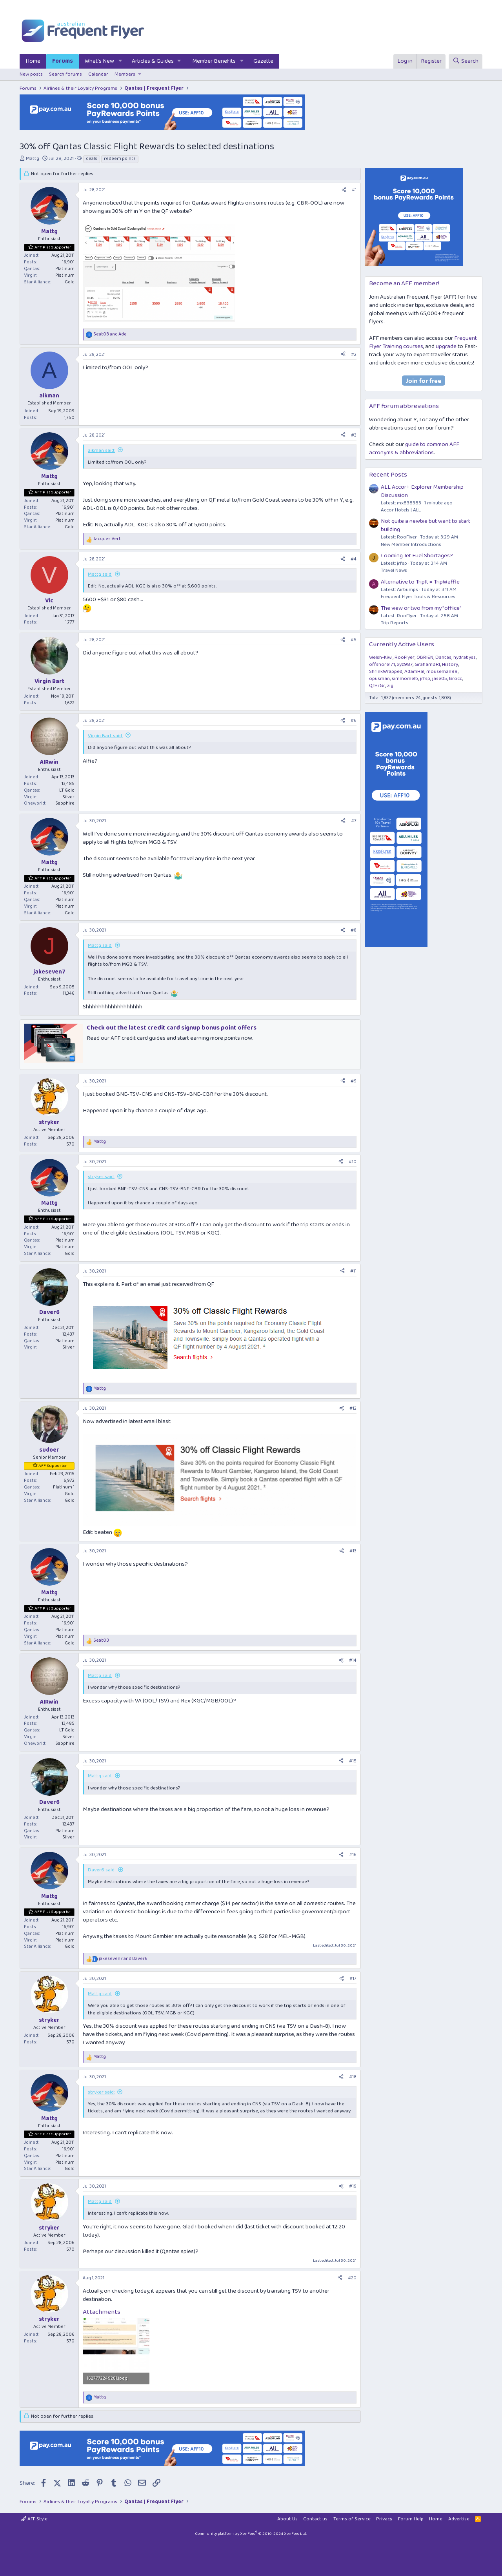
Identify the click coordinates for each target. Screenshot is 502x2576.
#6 (353, 720)
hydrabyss (464, 657)
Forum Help (411, 2519)
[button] (120, 61)
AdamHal (414, 671)
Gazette (263, 61)
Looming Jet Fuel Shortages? (417, 555)
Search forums (65, 74)
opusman (379, 678)
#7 (353, 821)
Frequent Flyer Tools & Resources (418, 597)
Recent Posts (388, 475)
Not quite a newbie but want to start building (425, 525)
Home (32, 61)
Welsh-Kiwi (381, 657)
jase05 (439, 678)
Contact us (315, 2519)
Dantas (443, 657)
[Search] (465, 61)
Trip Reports (394, 623)
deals (91, 158)
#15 (352, 1761)
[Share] (344, 190)
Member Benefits (214, 61)
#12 (352, 1408)
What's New (99, 61)
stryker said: (101, 1177)
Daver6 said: (101, 1870)
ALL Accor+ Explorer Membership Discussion (422, 491)
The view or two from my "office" (421, 608)
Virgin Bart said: (105, 736)
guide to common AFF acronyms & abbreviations (414, 448)
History (450, 664)
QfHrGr (377, 686)
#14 (352, 1660)
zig (390, 686)
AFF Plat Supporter (53, 247)
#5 (353, 640)
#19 (352, 2186)
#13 (352, 1551)
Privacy (384, 2519)
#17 (352, 1978)
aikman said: (101, 450)
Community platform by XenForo (251, 2533)
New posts (31, 74)
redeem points (120, 158)
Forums (62, 61)
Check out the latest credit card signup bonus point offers (171, 1028)
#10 (352, 1162)
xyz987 (405, 664)
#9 (353, 1081)
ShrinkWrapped (385, 671)
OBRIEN (425, 657)
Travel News (394, 570)
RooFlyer (405, 657)
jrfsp (425, 678)
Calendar (98, 74)
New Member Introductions (411, 544)
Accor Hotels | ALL (401, 510)
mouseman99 (442, 671)
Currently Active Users (401, 644)
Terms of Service (352, 2519)
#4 (353, 559)
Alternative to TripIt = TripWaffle (420, 582)
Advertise (458, 2519)
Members (125, 74)
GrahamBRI (427, 664)
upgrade (446, 346)
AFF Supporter (52, 1465)
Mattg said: (100, 574)
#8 (353, 930)
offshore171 (382, 664)
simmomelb (405, 678)
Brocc (455, 678)
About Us (287, 2519)
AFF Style (34, 2519)
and (110, 334)
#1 (354, 190)
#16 (352, 1854)
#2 (353, 354)
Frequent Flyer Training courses (423, 342)
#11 (353, 1271)
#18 (352, 2077)
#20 (352, 2278)
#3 (353, 435)
